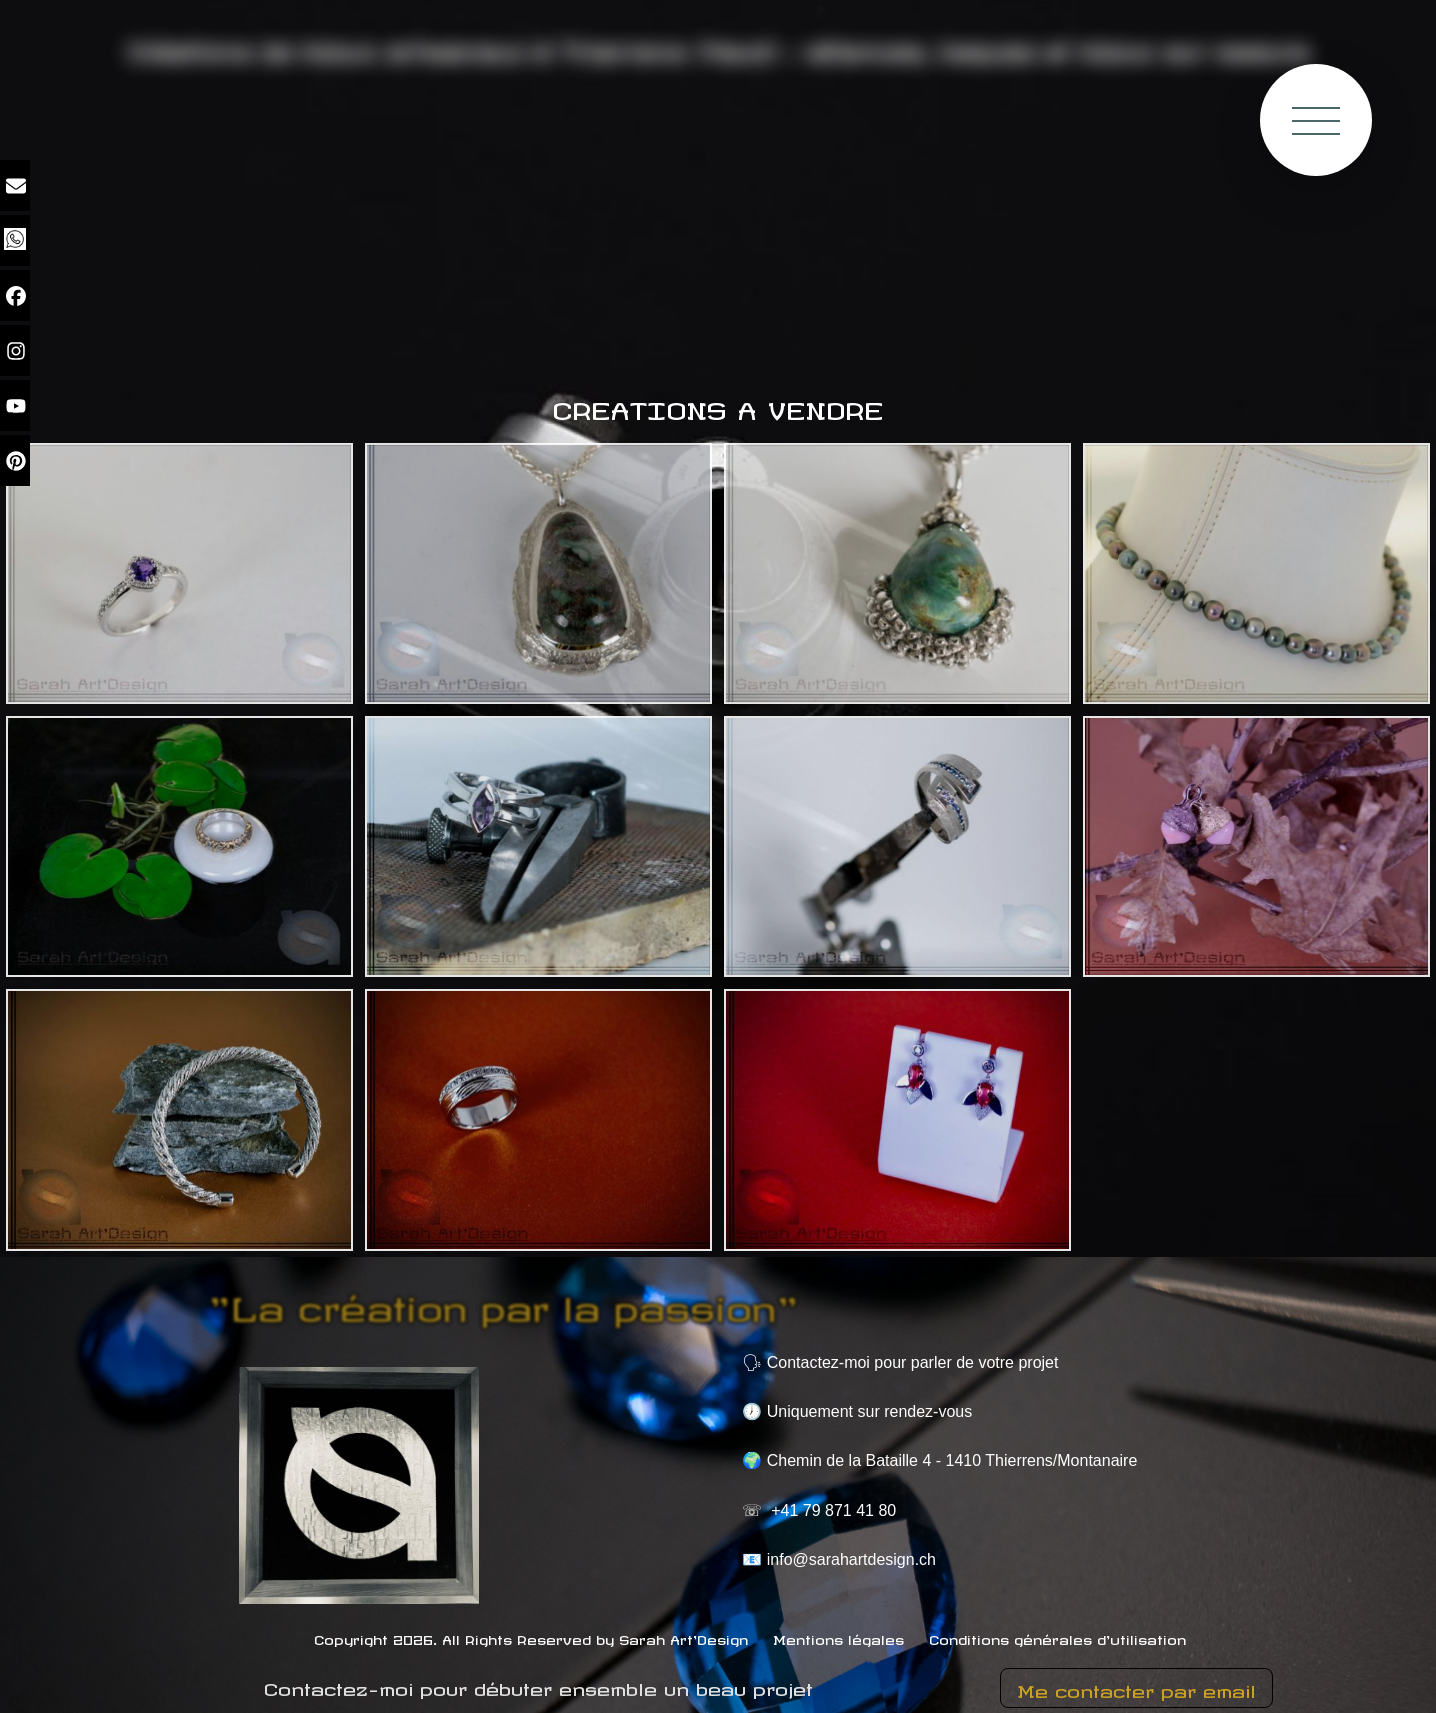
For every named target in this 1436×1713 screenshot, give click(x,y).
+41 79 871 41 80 (833, 1510)
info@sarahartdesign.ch (851, 1559)
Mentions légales (838, 1637)
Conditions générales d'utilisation (1057, 1637)
